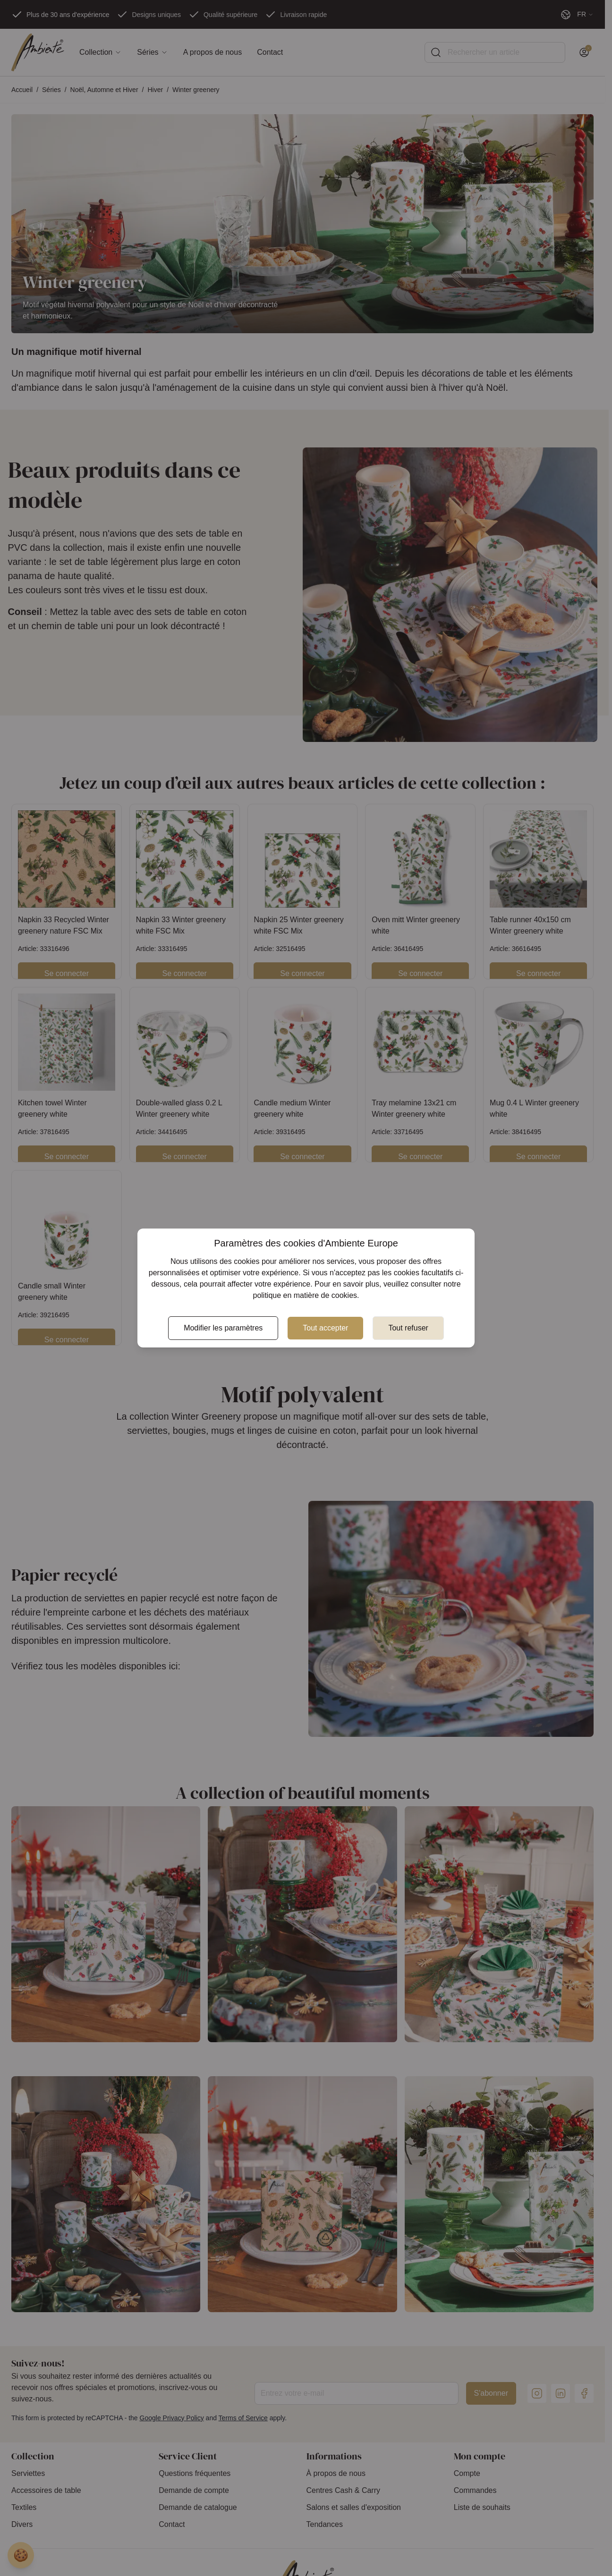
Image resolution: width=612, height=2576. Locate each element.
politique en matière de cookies (305, 1295)
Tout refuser (408, 1328)
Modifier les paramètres (223, 1328)
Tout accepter (325, 1328)
